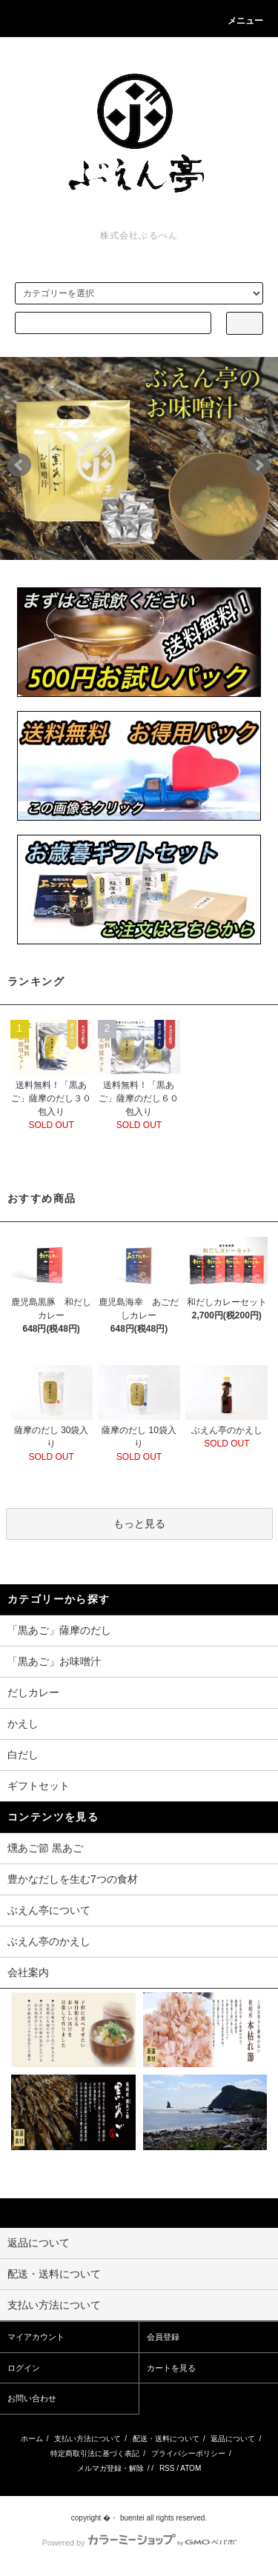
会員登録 (163, 2336)
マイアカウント (35, 2336)
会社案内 (28, 1972)
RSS (167, 2468)
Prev (19, 465)
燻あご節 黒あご (45, 1848)
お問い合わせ (31, 2398)
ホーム (32, 2439)
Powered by (139, 2542)
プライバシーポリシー (188, 2453)
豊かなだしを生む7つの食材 (72, 1879)
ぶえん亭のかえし (48, 1941)
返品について (233, 2439)
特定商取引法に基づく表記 (94, 2453)
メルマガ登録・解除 (110, 2468)
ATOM (190, 2468)
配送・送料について (166, 2439)
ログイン (23, 2367)
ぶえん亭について (48, 1910)
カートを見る (171, 2367)
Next (259, 465)
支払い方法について (87, 2439)
